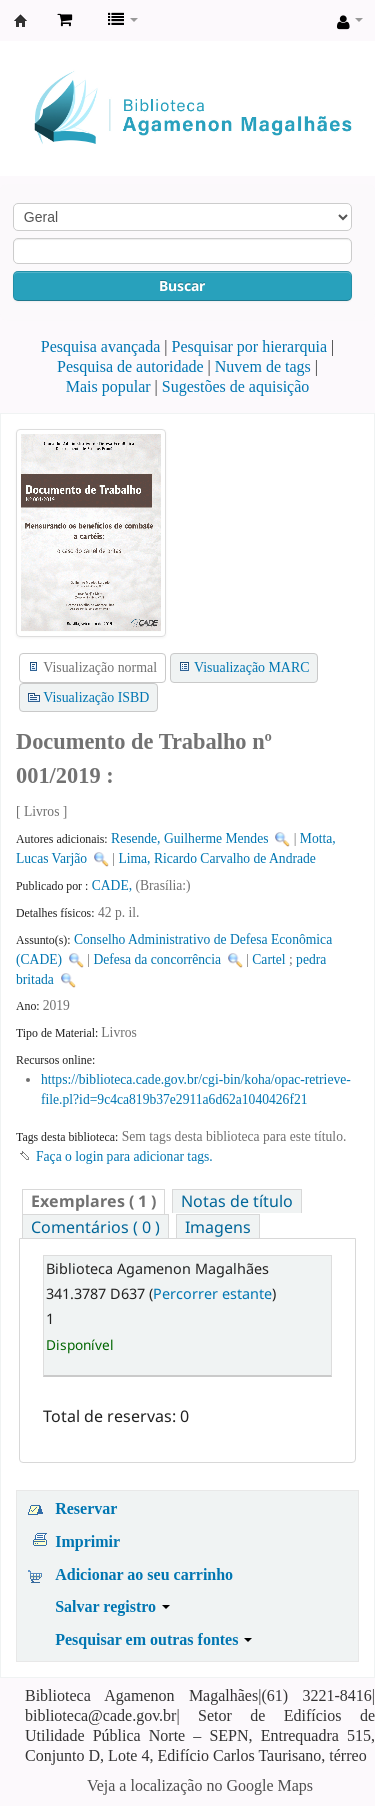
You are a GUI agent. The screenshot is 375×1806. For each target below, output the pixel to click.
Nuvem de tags (263, 366)
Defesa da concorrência (157, 959)
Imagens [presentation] (218, 1227)
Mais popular (108, 386)
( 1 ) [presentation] (93, 1201)
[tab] (93, 1201)
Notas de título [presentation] (237, 1201)
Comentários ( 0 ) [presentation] (95, 1227)
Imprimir (87, 1541)
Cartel (268, 959)
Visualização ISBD (96, 697)
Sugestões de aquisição (236, 386)
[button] (64, 20)
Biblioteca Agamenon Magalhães (21, 21)
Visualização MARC (251, 667)
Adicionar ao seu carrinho (144, 1574)
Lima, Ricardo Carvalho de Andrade (216, 858)
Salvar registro (112, 1606)
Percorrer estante (212, 1293)
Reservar (86, 1508)
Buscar (182, 285)
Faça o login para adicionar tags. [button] (124, 1156)
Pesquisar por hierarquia (250, 346)
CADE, (114, 885)
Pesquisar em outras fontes (153, 1639)
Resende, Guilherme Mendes (189, 838)
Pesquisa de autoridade (130, 366)
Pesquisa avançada (101, 346)
